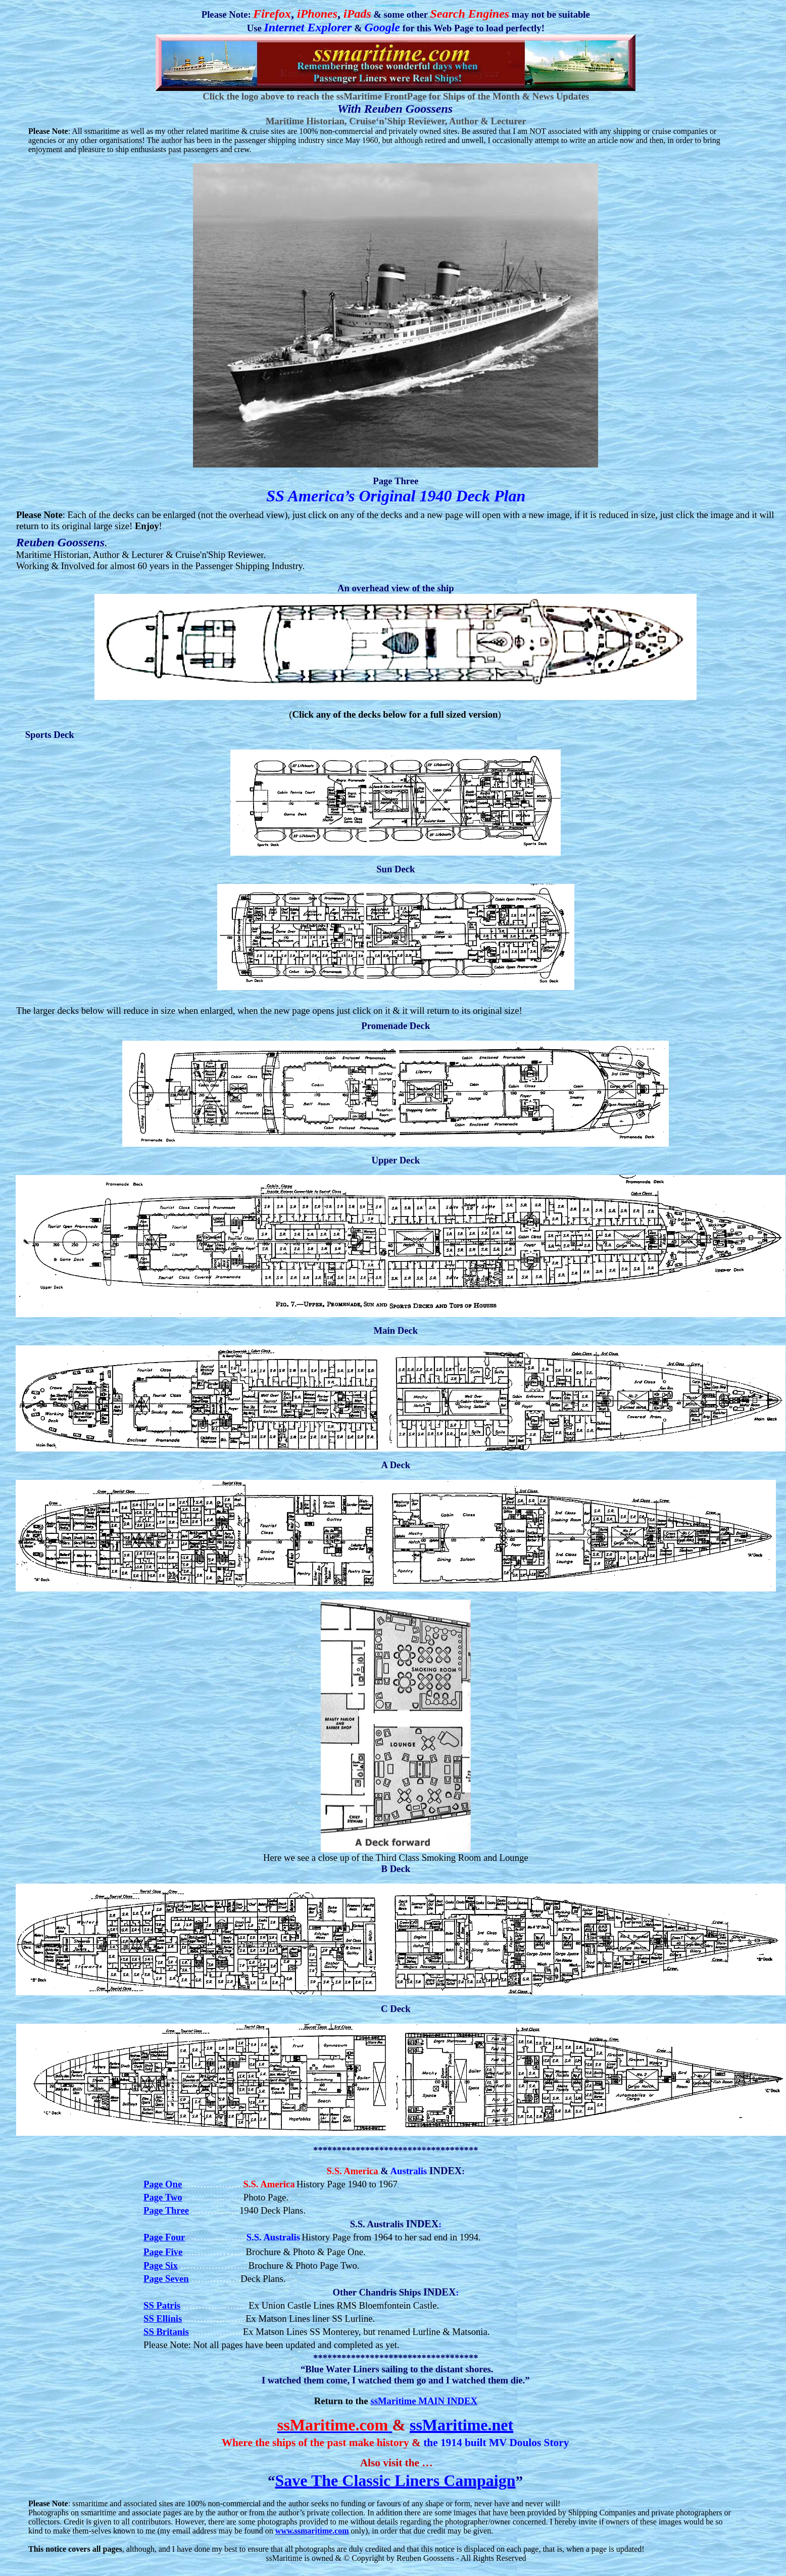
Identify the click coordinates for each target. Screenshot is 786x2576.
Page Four (164, 2237)
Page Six (160, 2265)
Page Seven (166, 2278)
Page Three (166, 2210)
